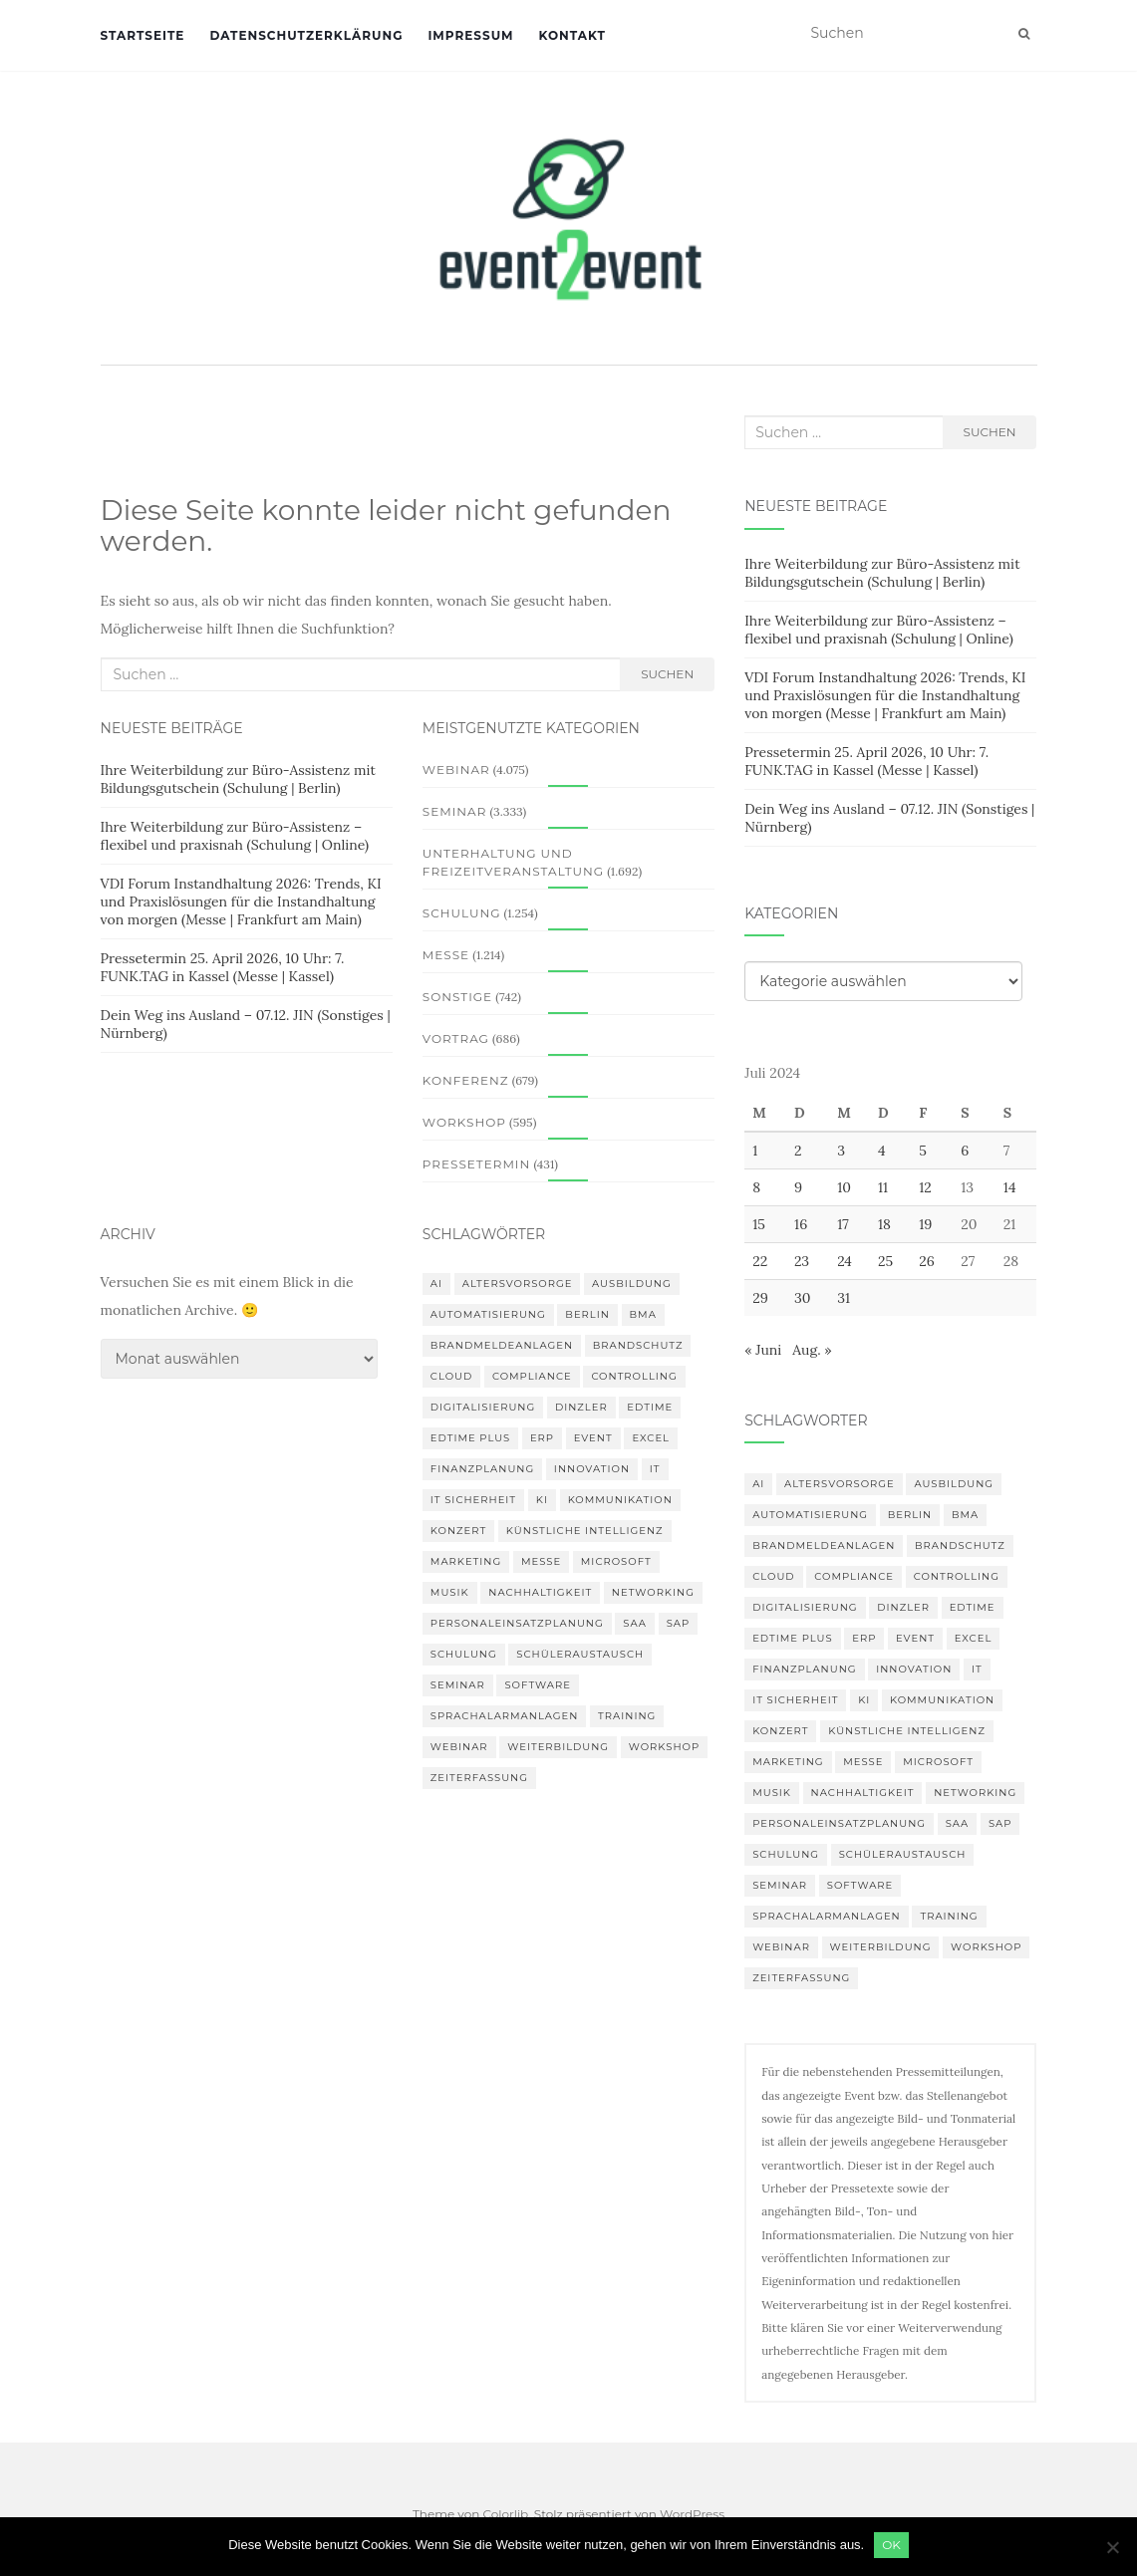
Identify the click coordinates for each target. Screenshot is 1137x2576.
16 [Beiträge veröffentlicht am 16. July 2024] (800, 1224)
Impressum (470, 35)
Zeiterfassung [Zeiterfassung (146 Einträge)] (479, 1777)
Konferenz (466, 1080)
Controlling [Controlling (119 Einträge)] (634, 1376)
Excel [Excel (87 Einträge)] (651, 1437)
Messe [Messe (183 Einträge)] (541, 1561)
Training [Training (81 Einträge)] (627, 1715)
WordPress (692, 2513)
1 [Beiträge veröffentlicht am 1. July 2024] (754, 1150)
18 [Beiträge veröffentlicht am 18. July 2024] (884, 1224)
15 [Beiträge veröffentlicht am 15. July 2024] (758, 1224)
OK (891, 2544)
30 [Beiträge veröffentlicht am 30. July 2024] (802, 1298)
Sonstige (457, 996)
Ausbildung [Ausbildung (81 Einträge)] (632, 1283)
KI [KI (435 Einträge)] (542, 1499)
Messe (446, 954)
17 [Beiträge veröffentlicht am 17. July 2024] (843, 1224)
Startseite (143, 35)
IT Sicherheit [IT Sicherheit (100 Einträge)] (473, 1499)
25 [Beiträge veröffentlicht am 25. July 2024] (885, 1261)
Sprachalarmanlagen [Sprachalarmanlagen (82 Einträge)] (504, 1715)
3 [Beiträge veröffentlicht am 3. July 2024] (841, 1150)
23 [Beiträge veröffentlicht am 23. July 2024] (801, 1261)
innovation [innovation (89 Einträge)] (592, 1468)
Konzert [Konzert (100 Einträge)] (458, 1530)
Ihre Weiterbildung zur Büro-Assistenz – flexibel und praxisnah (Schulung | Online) (235, 836)
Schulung (462, 912)
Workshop (464, 1122)
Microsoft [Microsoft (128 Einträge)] (616, 1561)
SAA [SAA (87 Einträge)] (635, 1623)
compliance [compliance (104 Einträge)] (532, 1376)
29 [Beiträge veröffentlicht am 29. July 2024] (760, 1298)
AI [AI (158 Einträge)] (436, 1283)
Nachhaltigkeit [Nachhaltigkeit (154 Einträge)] (540, 1592)
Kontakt (572, 35)
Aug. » (811, 1350)
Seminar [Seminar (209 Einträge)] (457, 1684)
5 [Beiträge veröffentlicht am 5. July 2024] (923, 1150)
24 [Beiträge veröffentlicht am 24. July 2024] (844, 1261)
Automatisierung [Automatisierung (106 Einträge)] (488, 1314)
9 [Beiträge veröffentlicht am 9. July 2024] (798, 1187)
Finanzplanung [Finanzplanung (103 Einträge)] (482, 1468)
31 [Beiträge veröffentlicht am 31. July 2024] (843, 1298)
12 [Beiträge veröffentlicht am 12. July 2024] (925, 1187)
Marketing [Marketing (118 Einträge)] (465, 1561)
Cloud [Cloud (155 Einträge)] (451, 1376)
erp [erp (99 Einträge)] (542, 1437)
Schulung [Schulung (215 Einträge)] (463, 1654)
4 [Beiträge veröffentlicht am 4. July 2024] (882, 1150)
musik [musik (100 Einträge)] (449, 1592)
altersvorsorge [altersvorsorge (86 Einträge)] (517, 1283)
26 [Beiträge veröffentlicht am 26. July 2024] (927, 1261)
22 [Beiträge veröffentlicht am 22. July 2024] (759, 1261)
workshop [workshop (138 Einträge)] (664, 1746)
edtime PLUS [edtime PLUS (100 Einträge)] (470, 1437)
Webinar (456, 769)
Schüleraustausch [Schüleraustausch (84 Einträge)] (580, 1654)
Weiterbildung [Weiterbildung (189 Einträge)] (558, 1746)
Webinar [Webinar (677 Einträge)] (459, 1746)
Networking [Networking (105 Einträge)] (653, 1592)
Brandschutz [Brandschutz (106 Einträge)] (638, 1345)
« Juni (762, 1350)
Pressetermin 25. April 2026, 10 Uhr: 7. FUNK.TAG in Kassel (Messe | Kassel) (223, 967)
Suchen (667, 673)
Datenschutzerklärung (306, 35)
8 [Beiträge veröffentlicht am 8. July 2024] (756, 1187)
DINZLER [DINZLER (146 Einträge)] (581, 1407)
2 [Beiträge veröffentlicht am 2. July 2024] (798, 1150)
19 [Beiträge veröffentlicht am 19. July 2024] (925, 1224)
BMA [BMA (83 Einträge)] (643, 1314)
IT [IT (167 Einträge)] (655, 1468)
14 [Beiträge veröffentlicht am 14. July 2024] (1009, 1187)
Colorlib (505, 2513)
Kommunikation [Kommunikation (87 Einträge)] (620, 1499)
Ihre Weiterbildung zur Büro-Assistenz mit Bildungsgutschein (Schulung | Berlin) (239, 779)
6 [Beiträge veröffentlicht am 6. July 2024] (965, 1150)
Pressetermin (476, 1164)
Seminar (455, 811)
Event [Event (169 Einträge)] (593, 1437)
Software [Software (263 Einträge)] (537, 1684)
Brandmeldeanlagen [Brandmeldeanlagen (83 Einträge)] (501, 1345)
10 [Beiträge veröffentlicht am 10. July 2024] (844, 1187)
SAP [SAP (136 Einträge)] (679, 1623)
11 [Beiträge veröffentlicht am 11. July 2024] (883, 1187)
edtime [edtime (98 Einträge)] (650, 1407)
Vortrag (456, 1038)
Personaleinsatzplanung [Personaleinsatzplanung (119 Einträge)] (517, 1623)
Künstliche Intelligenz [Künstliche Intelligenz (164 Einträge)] (585, 1530)
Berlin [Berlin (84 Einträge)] (587, 1314)
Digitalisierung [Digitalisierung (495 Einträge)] (482, 1407)
